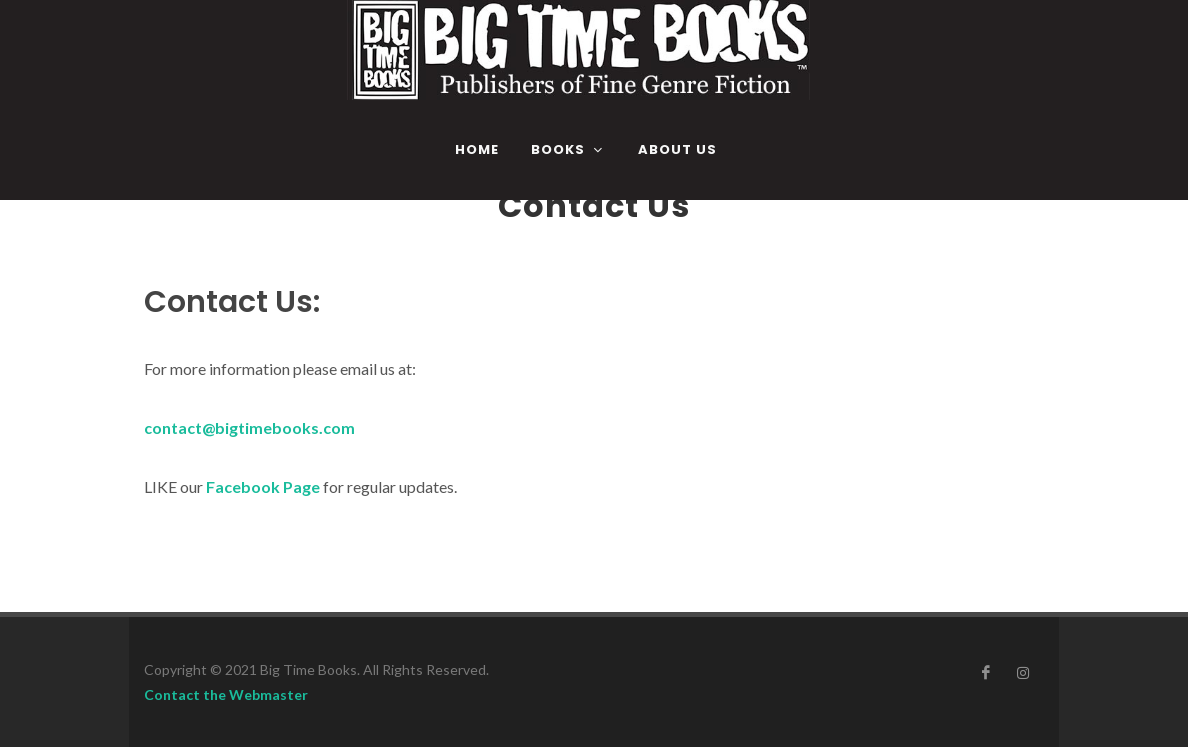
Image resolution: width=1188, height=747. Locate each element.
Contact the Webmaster (226, 694)
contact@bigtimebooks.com (249, 427)
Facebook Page (263, 486)
